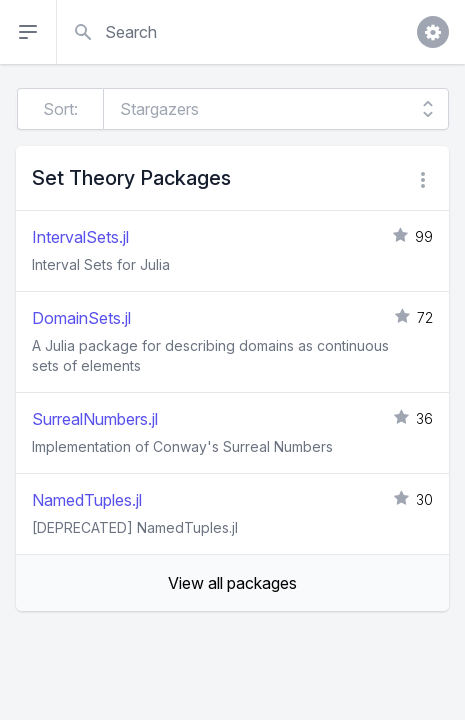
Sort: (60, 109)
